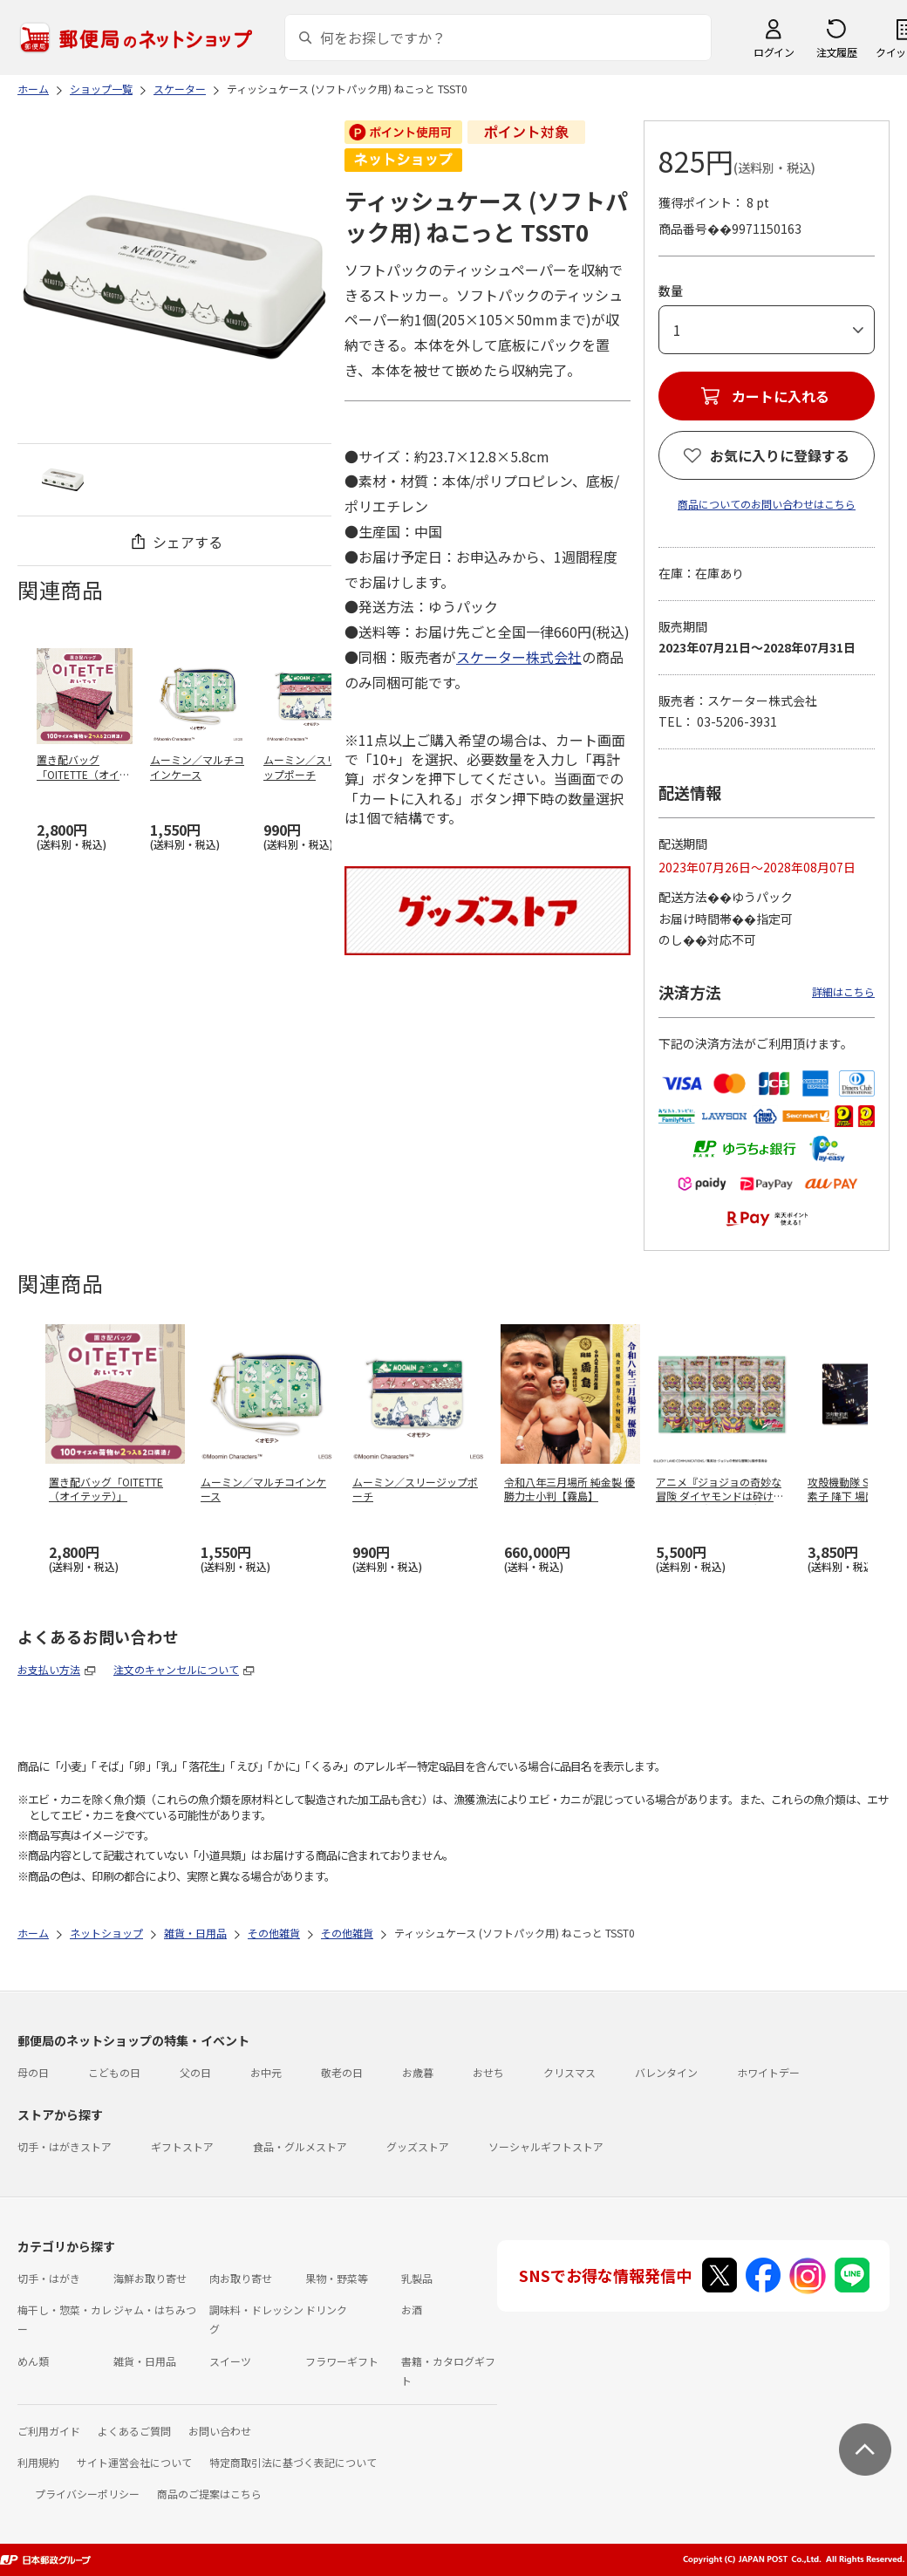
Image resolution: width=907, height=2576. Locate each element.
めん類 (33, 2361)
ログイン (774, 51)
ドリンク (326, 2309)
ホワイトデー (768, 2072)
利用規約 (38, 2462)
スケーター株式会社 (519, 656)
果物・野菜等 (336, 2278)
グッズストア (417, 2146)
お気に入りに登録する (779, 455)
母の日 (33, 2072)
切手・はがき (48, 2278)
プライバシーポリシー (87, 2493)
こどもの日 (114, 2072)
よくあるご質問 (134, 2430)
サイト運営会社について (134, 2462)
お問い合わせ (219, 2430)
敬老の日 (342, 2072)
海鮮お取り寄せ (150, 2278)
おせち (488, 2072)
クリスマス (569, 2072)
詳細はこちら (843, 991)
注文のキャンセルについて (176, 1669)
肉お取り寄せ (240, 2278)
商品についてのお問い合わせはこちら (767, 503)
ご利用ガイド (48, 2430)
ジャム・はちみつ (154, 2309)
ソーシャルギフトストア (546, 2146)
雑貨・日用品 (144, 2361)
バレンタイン (666, 2072)
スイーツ (230, 2361)
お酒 (411, 2309)
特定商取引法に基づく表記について (293, 2462)
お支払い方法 (48, 1669)
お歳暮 (417, 2072)
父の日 (195, 2072)
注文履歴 (836, 51)
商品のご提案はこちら (209, 2493)
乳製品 (417, 2278)
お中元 (266, 2072)
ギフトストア (182, 2146)
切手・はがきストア (64, 2146)
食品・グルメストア (300, 2146)
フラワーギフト (341, 2361)
